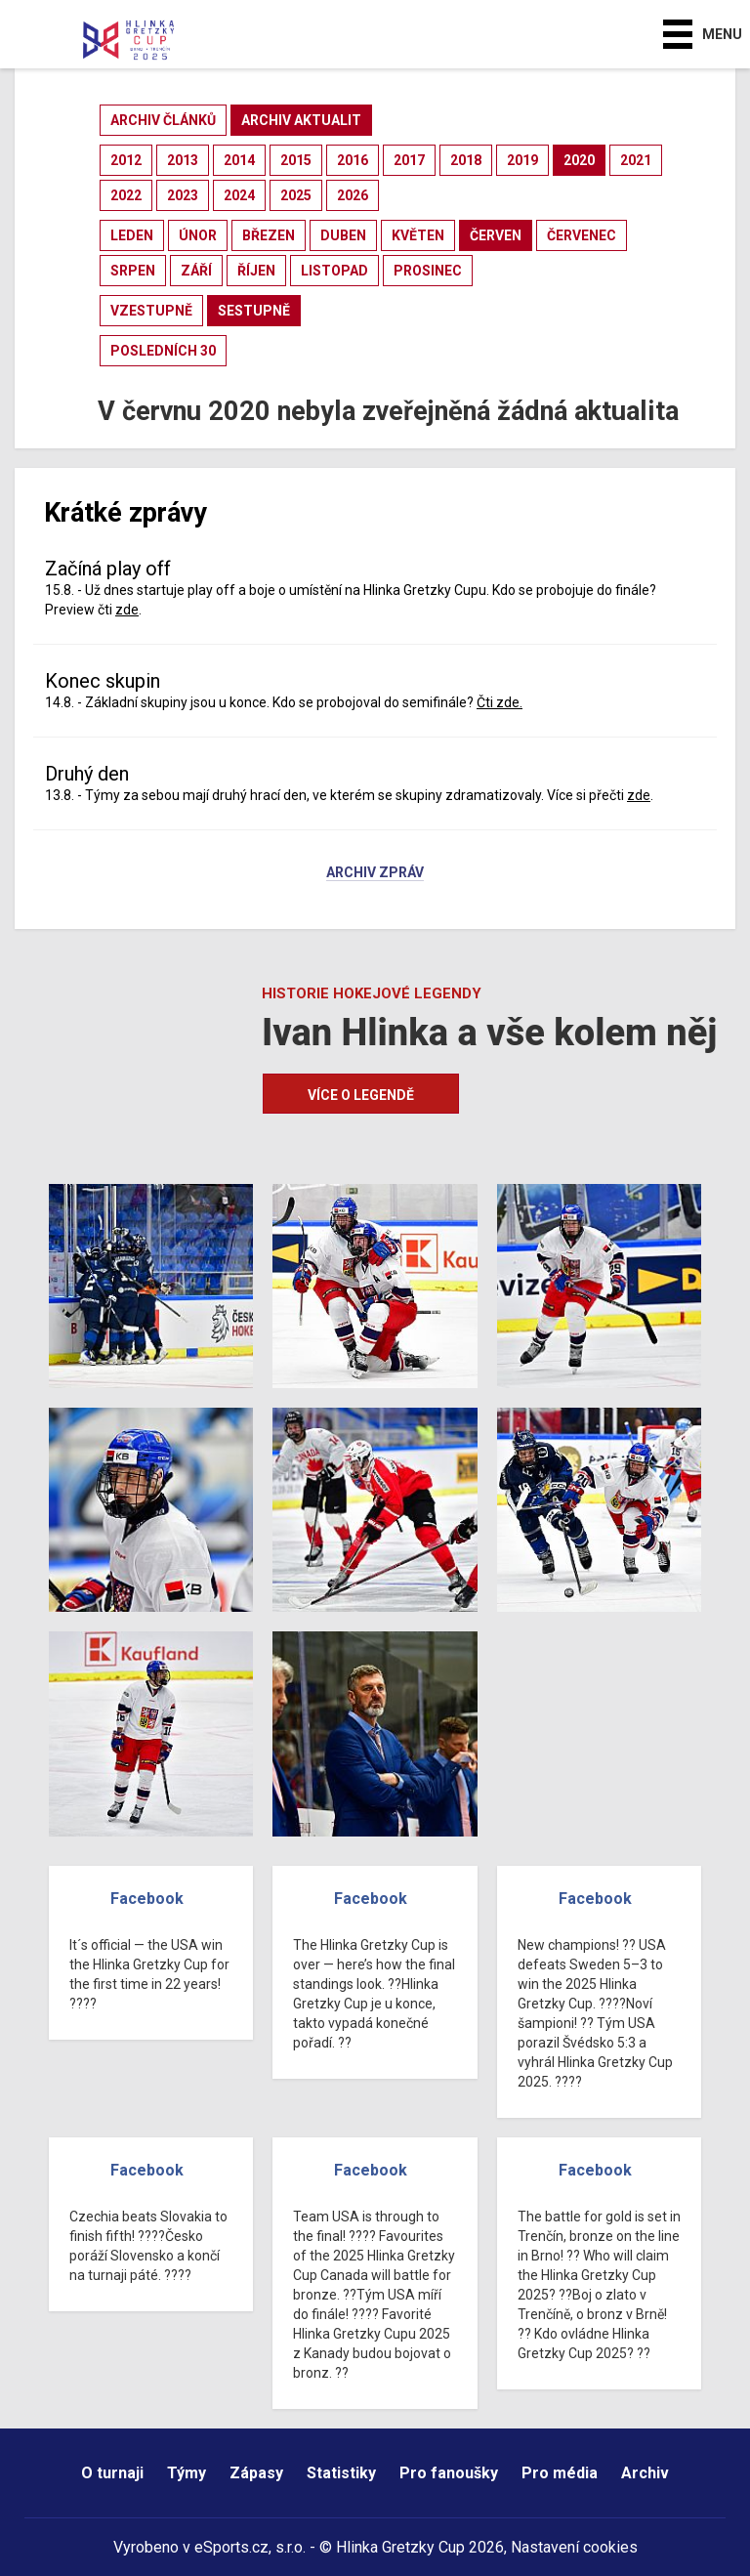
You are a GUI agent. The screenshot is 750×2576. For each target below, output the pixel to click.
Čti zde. (499, 702)
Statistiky (341, 2473)
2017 (409, 160)
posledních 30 (163, 351)
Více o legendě (361, 1095)
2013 (182, 160)
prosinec (428, 270)
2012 (126, 160)
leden (131, 235)
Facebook (147, 1898)
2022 (126, 195)
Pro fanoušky (448, 2473)
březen (268, 235)
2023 (182, 195)
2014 (239, 160)
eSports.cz (231, 2547)
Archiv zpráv (375, 873)
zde (127, 609)
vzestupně (151, 310)
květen (418, 235)
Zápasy (256, 2473)
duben (343, 235)
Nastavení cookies (574, 2547)
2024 (239, 195)
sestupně (254, 310)
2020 (579, 160)
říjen (256, 270)
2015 (296, 160)
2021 (635, 160)
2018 (465, 160)
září (196, 270)
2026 (352, 195)
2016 (352, 160)
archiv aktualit (301, 120)
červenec (581, 235)
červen (495, 235)
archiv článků (163, 120)
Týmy (186, 2473)
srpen (132, 270)
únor (198, 235)
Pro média (559, 2473)
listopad (334, 270)
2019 (522, 160)
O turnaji (112, 2473)
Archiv (645, 2473)
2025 (296, 195)
